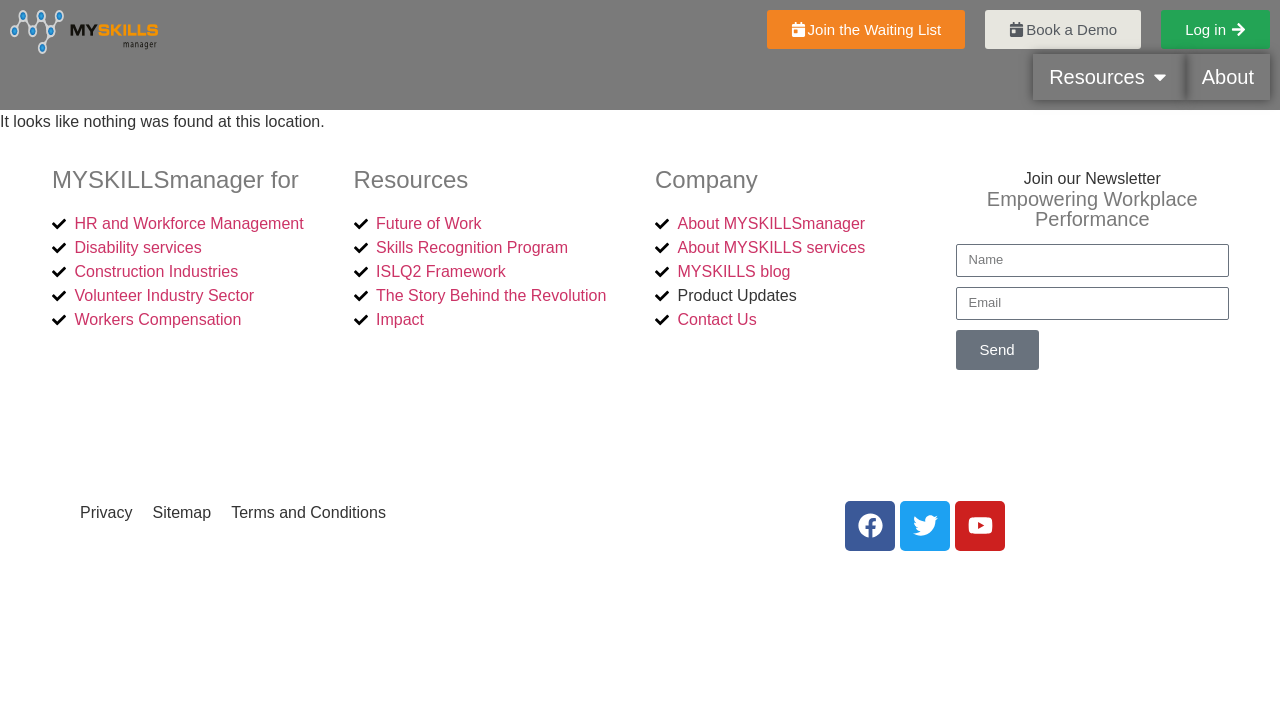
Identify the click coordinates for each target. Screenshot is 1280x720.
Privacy (106, 512)
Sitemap (181, 512)
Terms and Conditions (308, 512)
